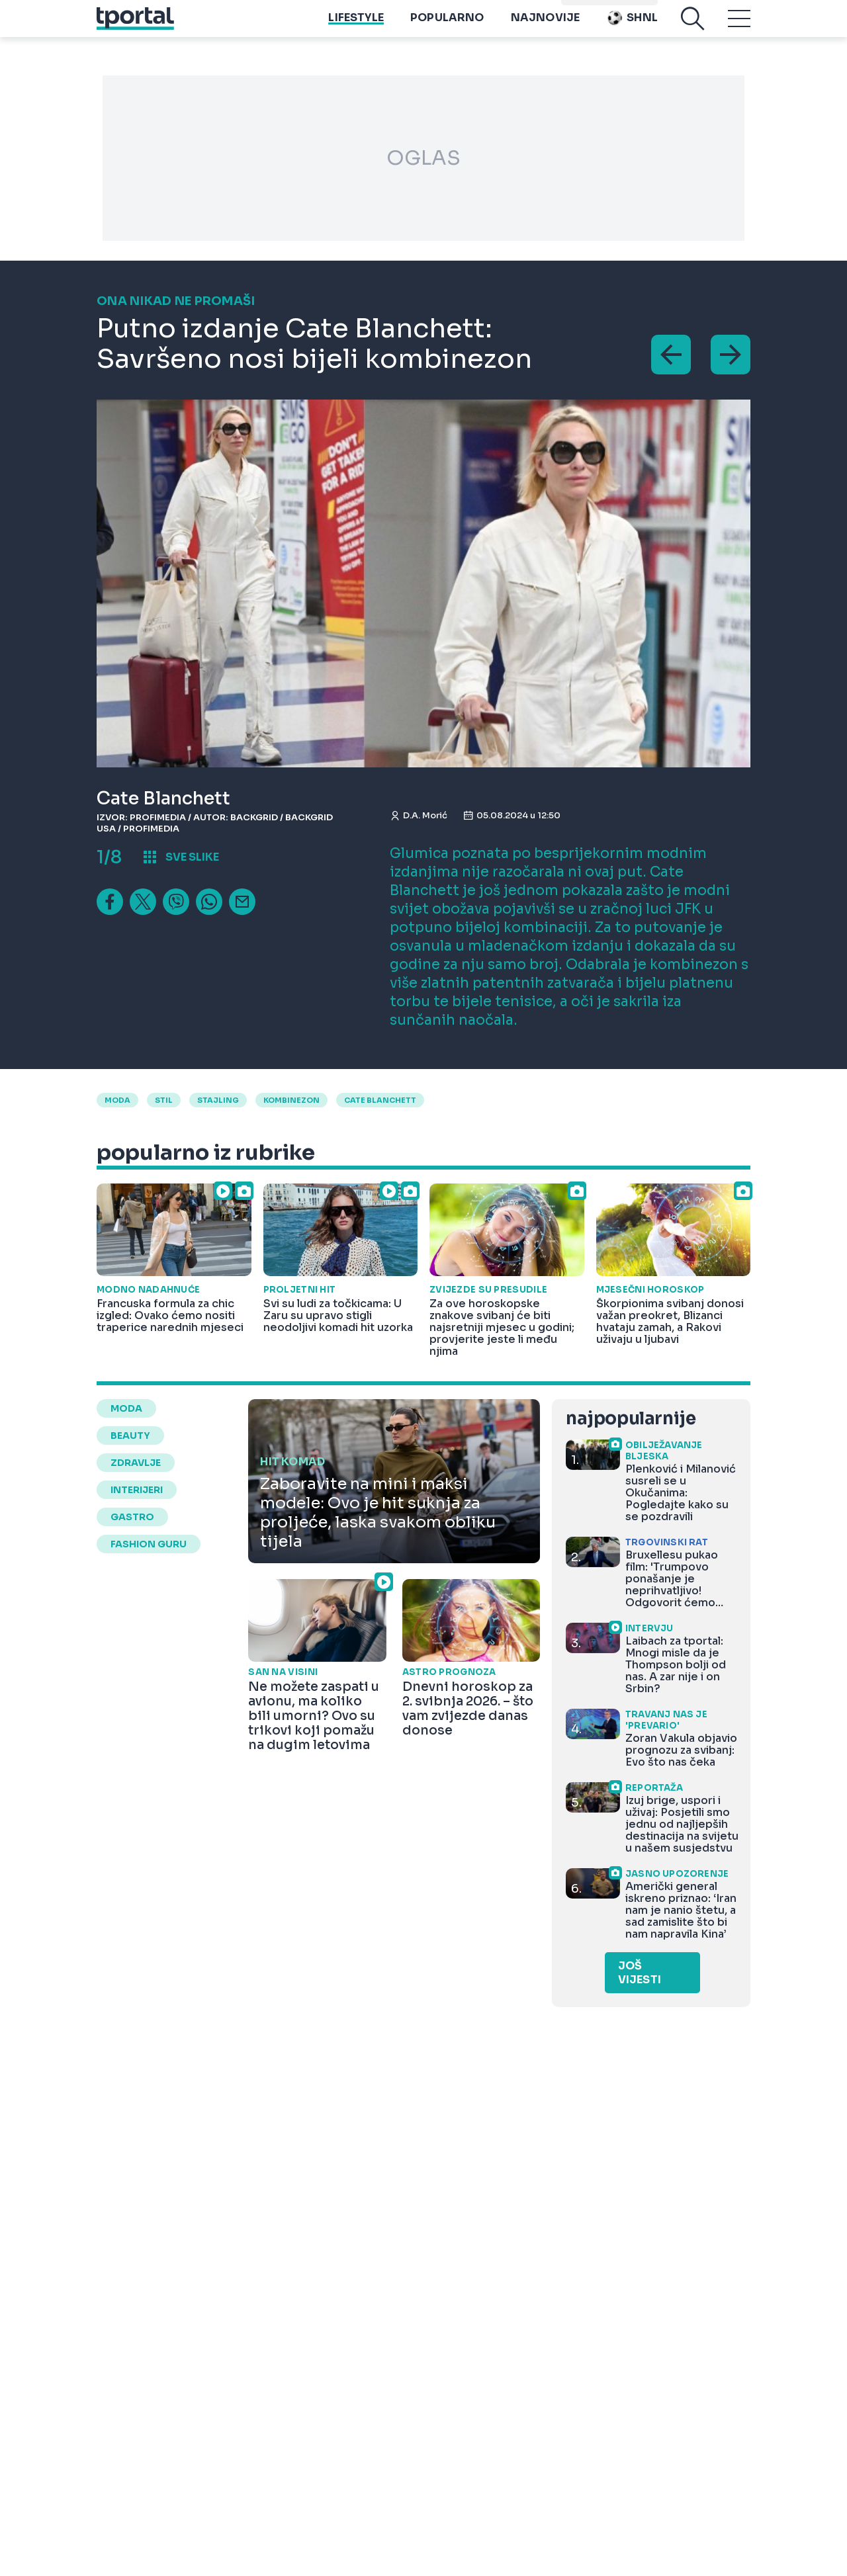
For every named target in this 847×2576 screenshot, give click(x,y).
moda (117, 1100)
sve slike (192, 857)
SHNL (632, 27)
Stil (164, 1100)
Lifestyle (356, 27)
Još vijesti (639, 1973)
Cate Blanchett (380, 1100)
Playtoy (632, 7)
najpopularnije (630, 1419)
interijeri (137, 1490)
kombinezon (291, 1100)
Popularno (447, 27)
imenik (583, 7)
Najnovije (545, 27)
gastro (132, 1517)
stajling (218, 1100)
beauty (130, 1435)
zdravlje (136, 1463)
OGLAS (423, 158)
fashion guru (149, 1544)
